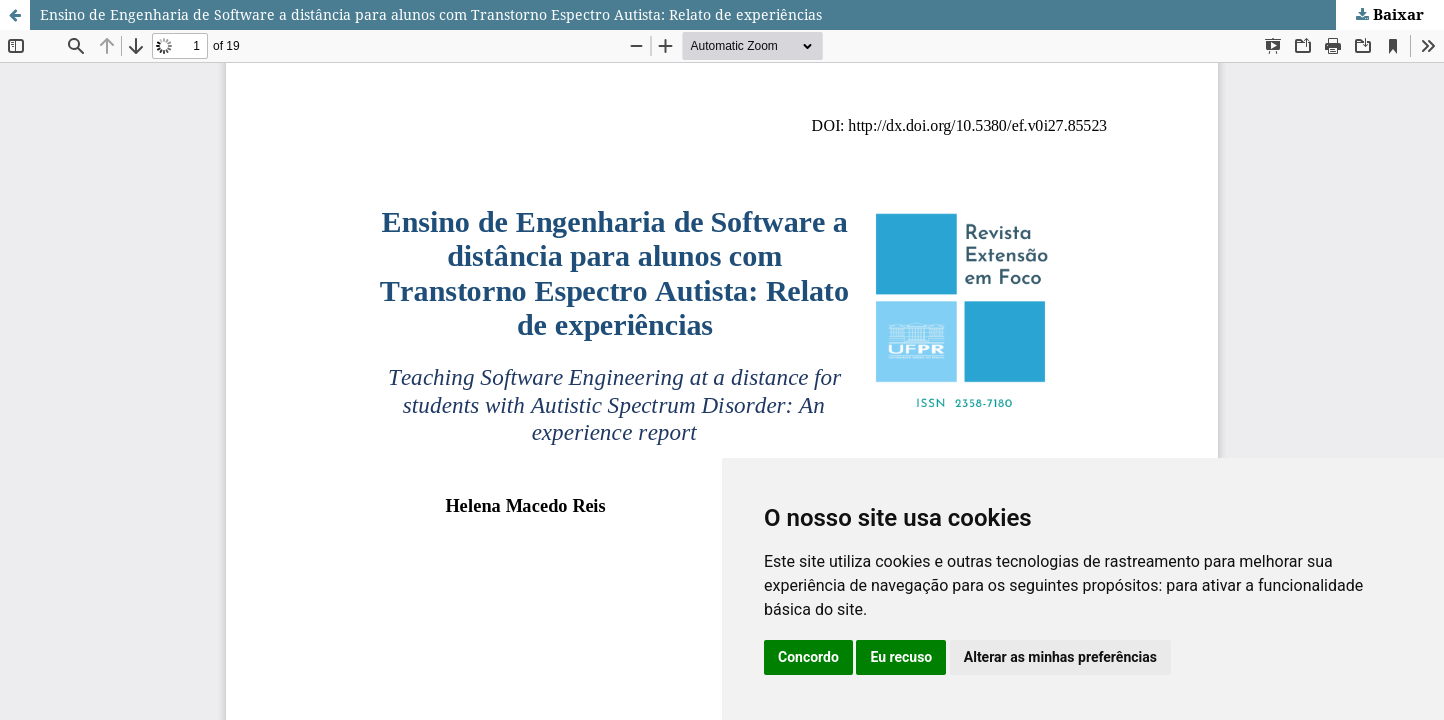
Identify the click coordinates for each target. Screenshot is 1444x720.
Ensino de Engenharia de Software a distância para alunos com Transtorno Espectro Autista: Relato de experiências (431, 14)
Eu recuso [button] (901, 657)
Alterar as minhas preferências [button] (1060, 657)
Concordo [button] (808, 657)
